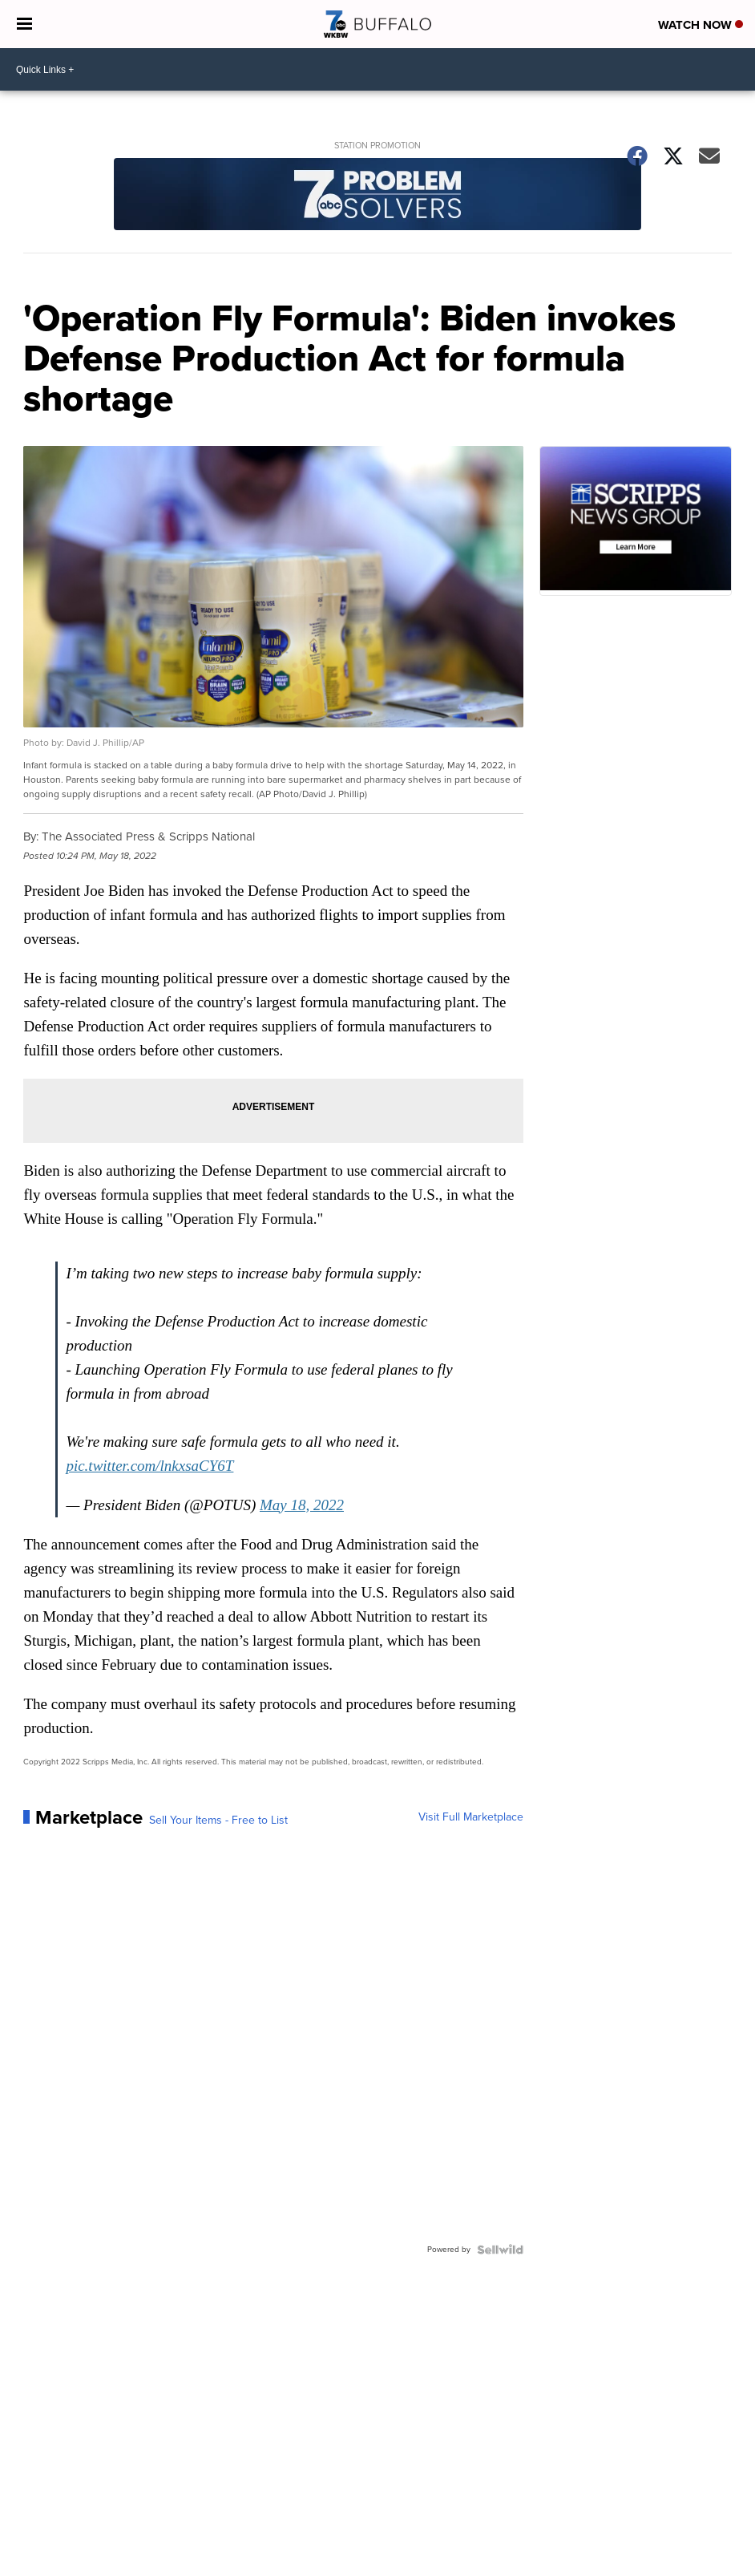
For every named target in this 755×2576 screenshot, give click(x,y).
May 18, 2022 (302, 1505)
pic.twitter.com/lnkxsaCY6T (149, 1465)
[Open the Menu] (24, 24)
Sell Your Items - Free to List (218, 1820)
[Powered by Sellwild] (500, 2249)
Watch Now (700, 25)
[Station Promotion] (377, 196)
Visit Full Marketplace (470, 1817)
